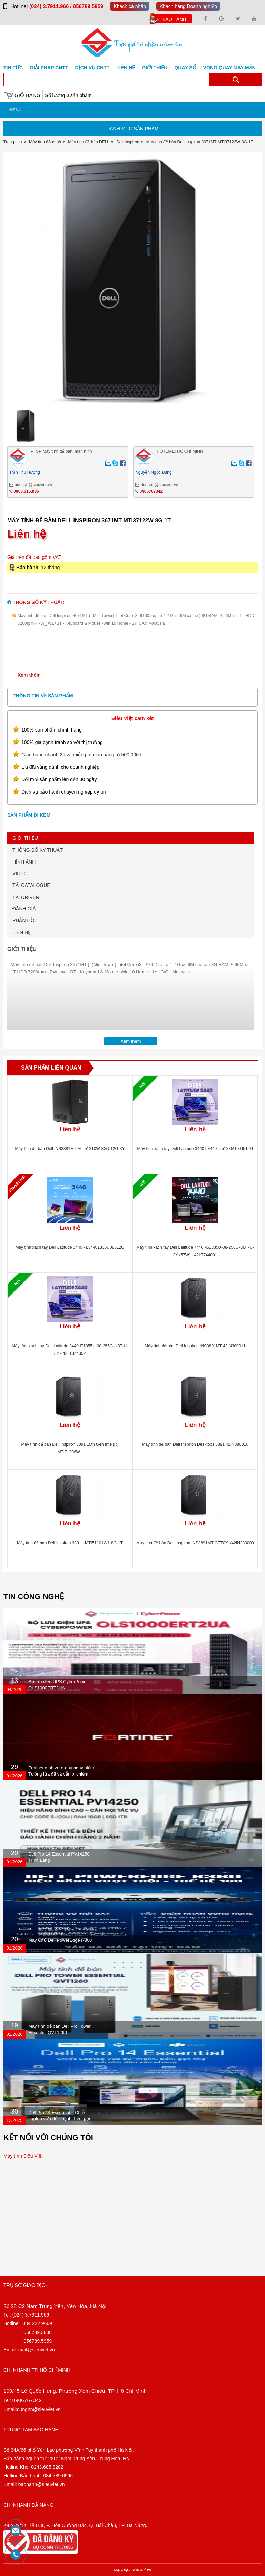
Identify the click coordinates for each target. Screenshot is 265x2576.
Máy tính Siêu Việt (23, 2156)
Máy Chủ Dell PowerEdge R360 (60, 1940)
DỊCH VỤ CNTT (92, 67)
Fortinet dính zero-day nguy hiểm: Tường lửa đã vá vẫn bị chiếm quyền (61, 1774)
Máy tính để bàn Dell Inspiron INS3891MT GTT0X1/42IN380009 (195, 1543)
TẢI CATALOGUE (31, 885)
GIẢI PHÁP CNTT (49, 67)
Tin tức (13, 67)
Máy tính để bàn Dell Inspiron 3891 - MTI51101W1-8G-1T (70, 1543)
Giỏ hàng (27, 95)
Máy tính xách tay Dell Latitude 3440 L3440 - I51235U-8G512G (195, 1148)
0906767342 (151, 491)
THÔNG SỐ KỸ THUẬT (37, 850)
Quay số (185, 67)
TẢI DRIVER (25, 897)
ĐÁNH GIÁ (24, 908)
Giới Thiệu (154, 67)
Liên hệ (125, 67)
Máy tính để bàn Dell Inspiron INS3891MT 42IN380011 (195, 1345)
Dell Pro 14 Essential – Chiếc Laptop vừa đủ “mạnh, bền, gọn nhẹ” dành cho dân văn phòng (60, 2118)
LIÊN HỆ (21, 932)
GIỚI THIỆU (25, 838)
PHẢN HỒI (24, 920)
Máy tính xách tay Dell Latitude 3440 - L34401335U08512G (69, 1247)
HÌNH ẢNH (24, 862)
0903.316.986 (26, 491)
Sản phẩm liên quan (51, 1068)
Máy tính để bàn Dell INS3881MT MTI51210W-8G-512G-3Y (70, 1148)
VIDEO (20, 873)
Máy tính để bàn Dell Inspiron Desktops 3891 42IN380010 (195, 1444)
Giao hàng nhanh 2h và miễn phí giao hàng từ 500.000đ (81, 754)
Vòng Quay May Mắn (229, 67)
